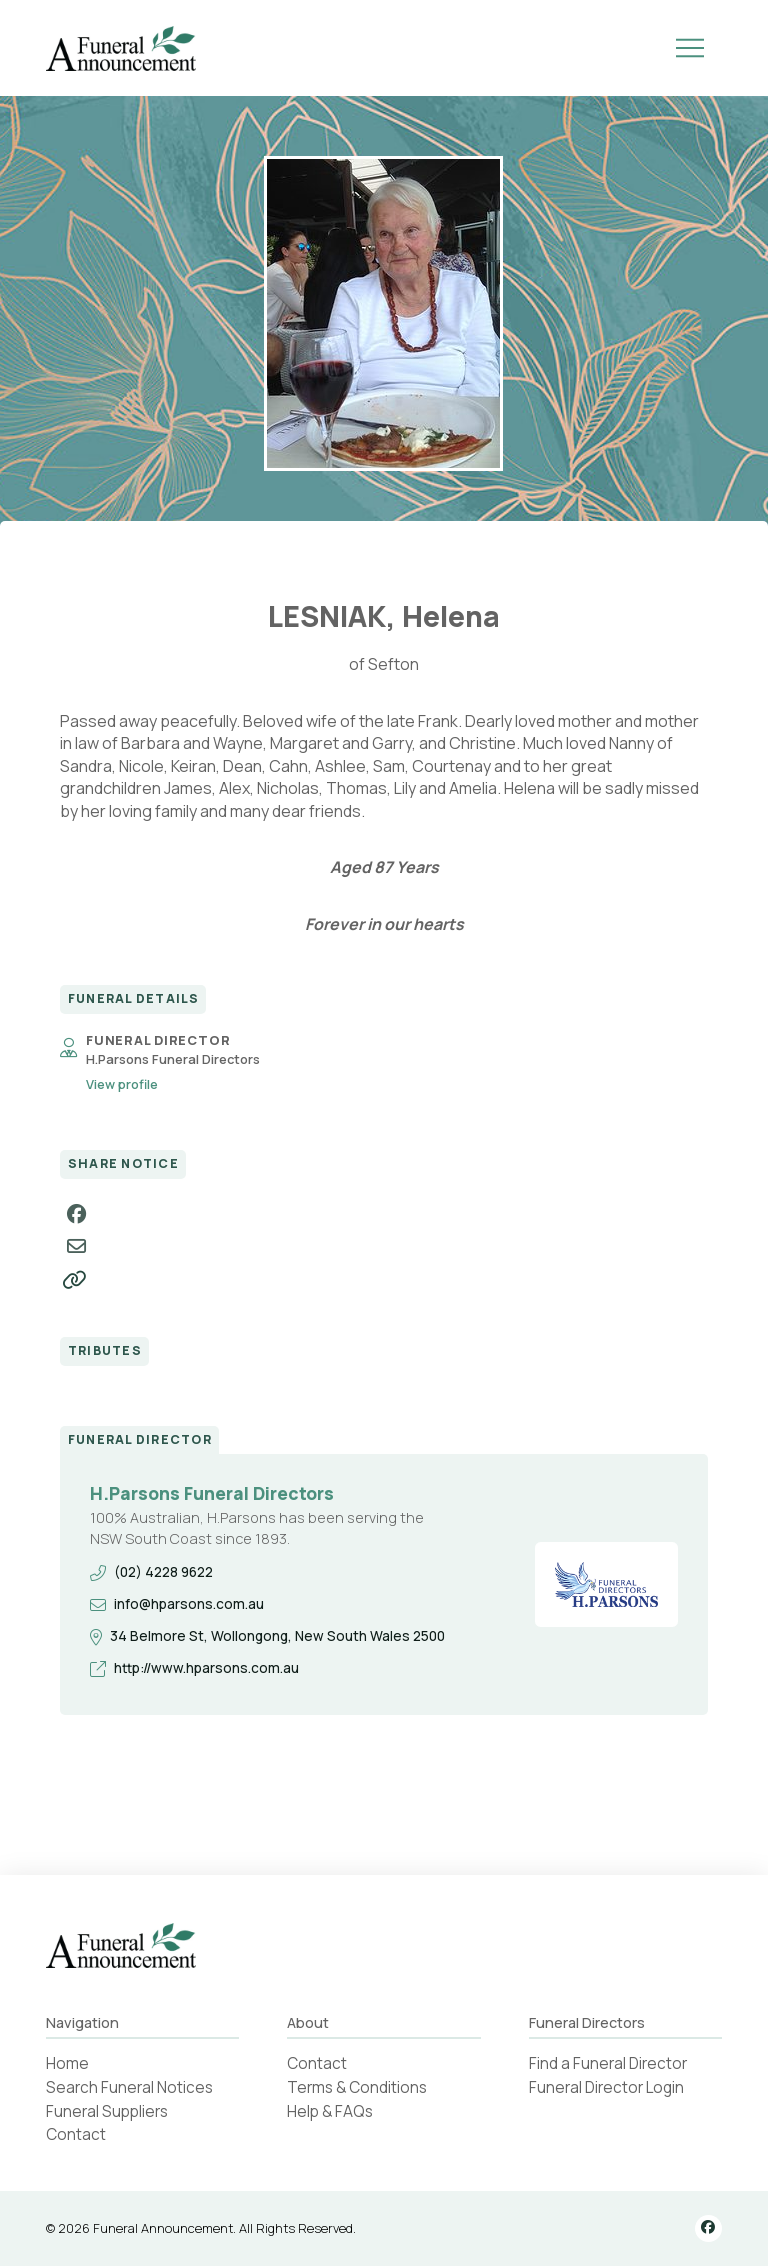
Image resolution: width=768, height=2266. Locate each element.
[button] (690, 48)
